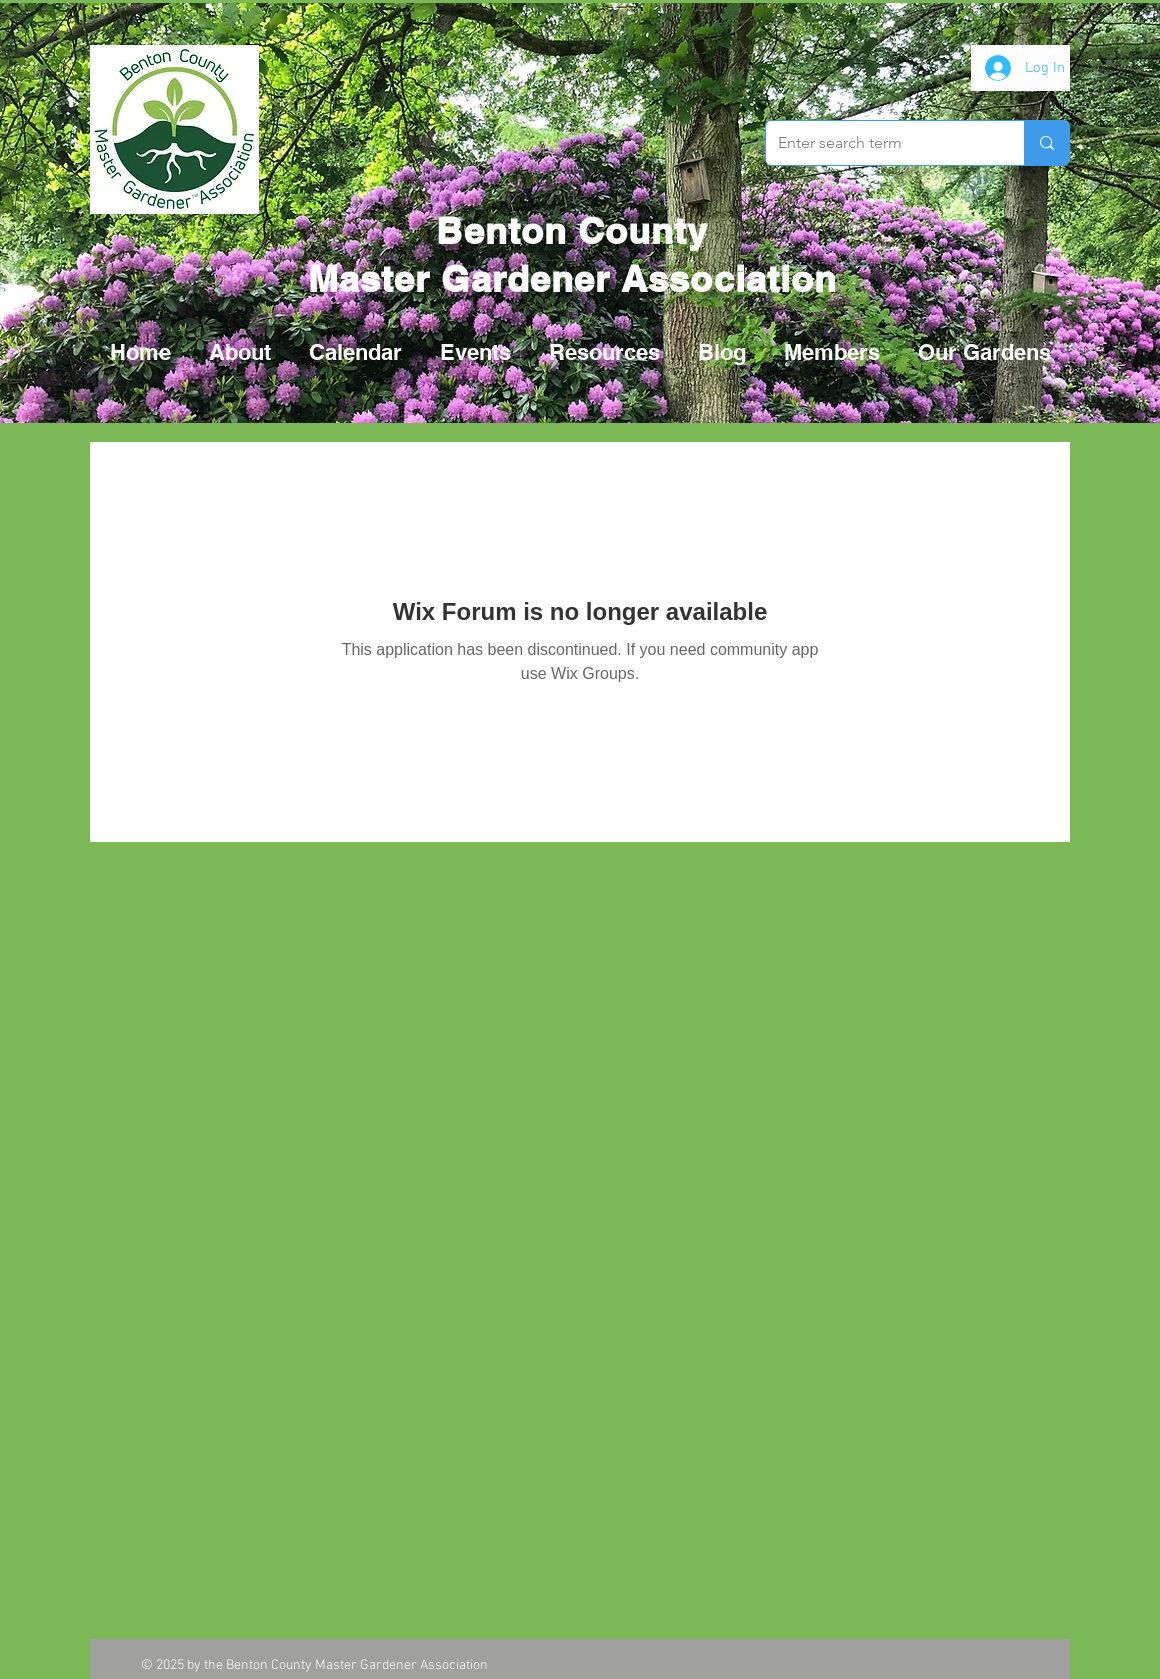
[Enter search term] (880, 143)
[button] (475, 352)
